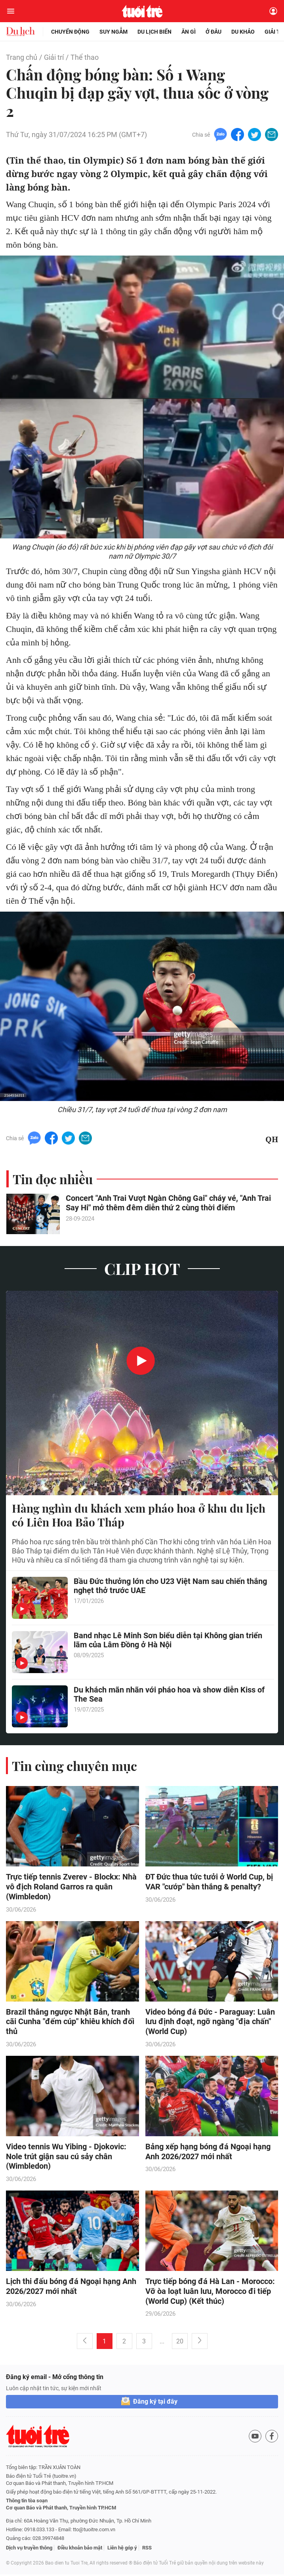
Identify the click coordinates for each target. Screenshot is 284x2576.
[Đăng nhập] (273, 11)
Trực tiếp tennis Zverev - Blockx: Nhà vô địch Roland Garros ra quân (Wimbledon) (71, 1887)
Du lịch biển (154, 32)
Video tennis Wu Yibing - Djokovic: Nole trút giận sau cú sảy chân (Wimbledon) (66, 2157)
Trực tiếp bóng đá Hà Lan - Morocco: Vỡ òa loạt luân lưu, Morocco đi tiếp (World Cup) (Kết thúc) (210, 2292)
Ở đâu (213, 32)
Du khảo (243, 32)
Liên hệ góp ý (122, 2549)
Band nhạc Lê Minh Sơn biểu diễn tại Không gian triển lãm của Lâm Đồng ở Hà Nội (168, 1641)
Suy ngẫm (113, 32)
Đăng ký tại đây (155, 2403)
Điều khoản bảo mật (79, 2549)
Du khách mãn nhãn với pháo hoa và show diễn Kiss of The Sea (169, 1695)
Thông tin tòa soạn (27, 2502)
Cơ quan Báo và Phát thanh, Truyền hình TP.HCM (61, 2509)
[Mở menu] (10, 11)
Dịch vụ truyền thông (29, 2549)
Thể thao (85, 57)
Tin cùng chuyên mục (74, 1766)
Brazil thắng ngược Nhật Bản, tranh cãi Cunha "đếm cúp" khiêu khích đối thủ (70, 2022)
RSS (147, 2549)
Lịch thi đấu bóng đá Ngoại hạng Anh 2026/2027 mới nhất (71, 2287)
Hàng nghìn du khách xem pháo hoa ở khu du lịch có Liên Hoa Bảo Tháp (138, 1515)
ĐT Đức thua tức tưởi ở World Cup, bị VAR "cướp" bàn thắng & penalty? (209, 1882)
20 (179, 2343)
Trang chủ (21, 57)
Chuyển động (70, 32)
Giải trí (54, 57)
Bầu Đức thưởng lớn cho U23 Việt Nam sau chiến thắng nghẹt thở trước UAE (170, 1586)
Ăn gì (188, 32)
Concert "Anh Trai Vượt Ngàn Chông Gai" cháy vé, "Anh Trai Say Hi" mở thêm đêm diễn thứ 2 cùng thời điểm (168, 1203)
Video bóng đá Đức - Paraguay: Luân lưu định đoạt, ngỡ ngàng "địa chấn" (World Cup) (210, 2022)
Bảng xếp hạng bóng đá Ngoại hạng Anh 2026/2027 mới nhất (208, 2152)
